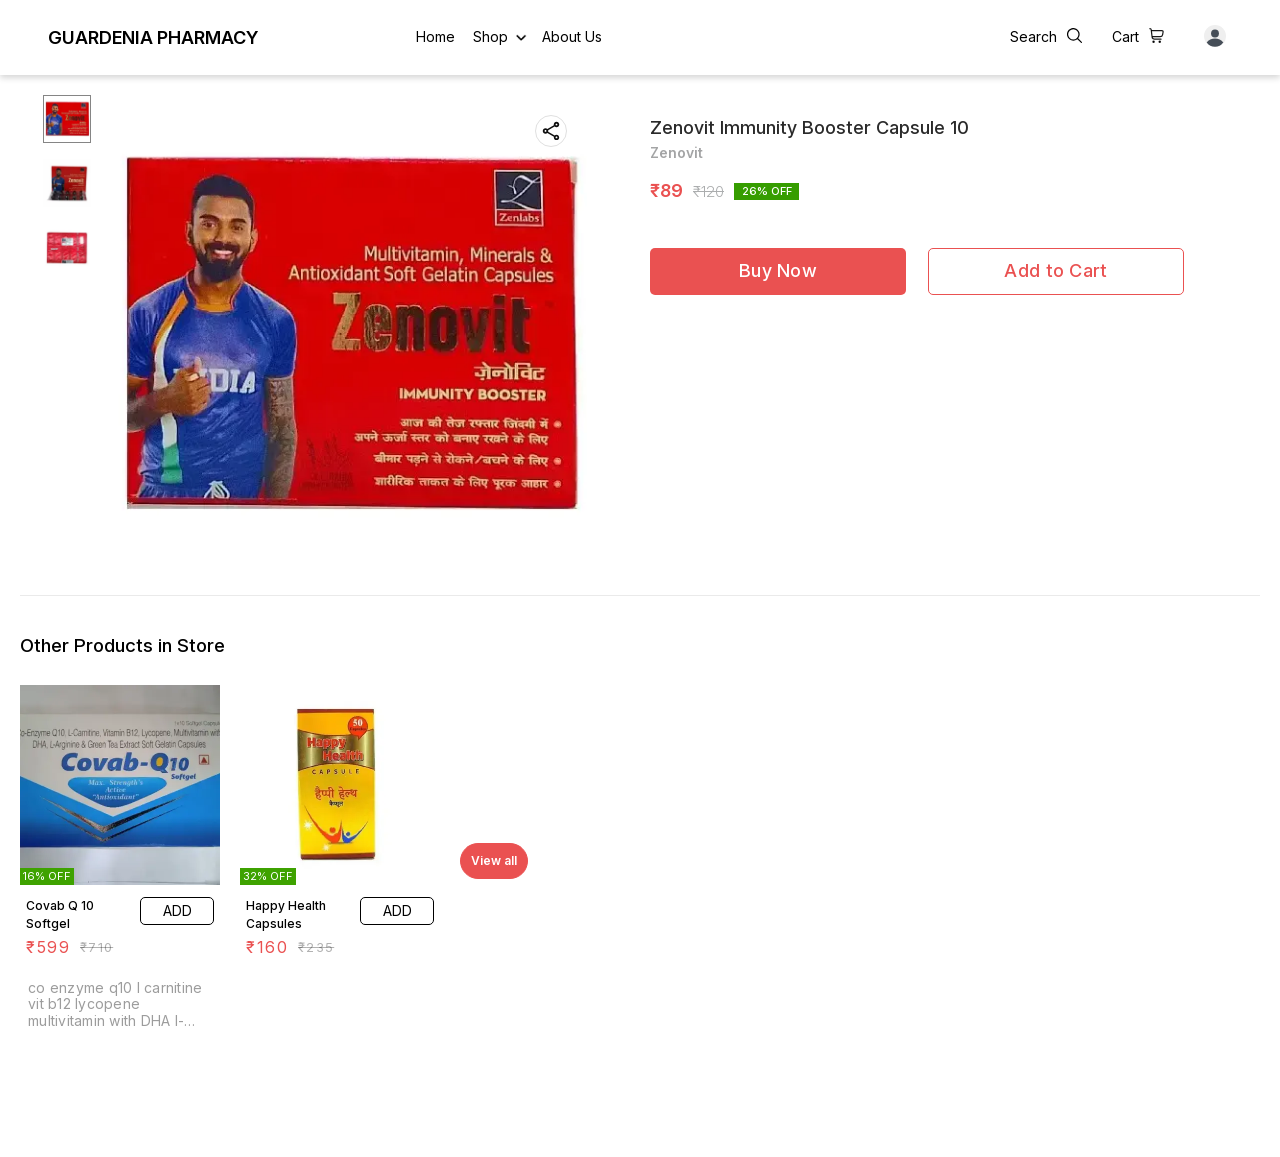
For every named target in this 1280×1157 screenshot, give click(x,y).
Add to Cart (1055, 270)
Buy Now (778, 270)
